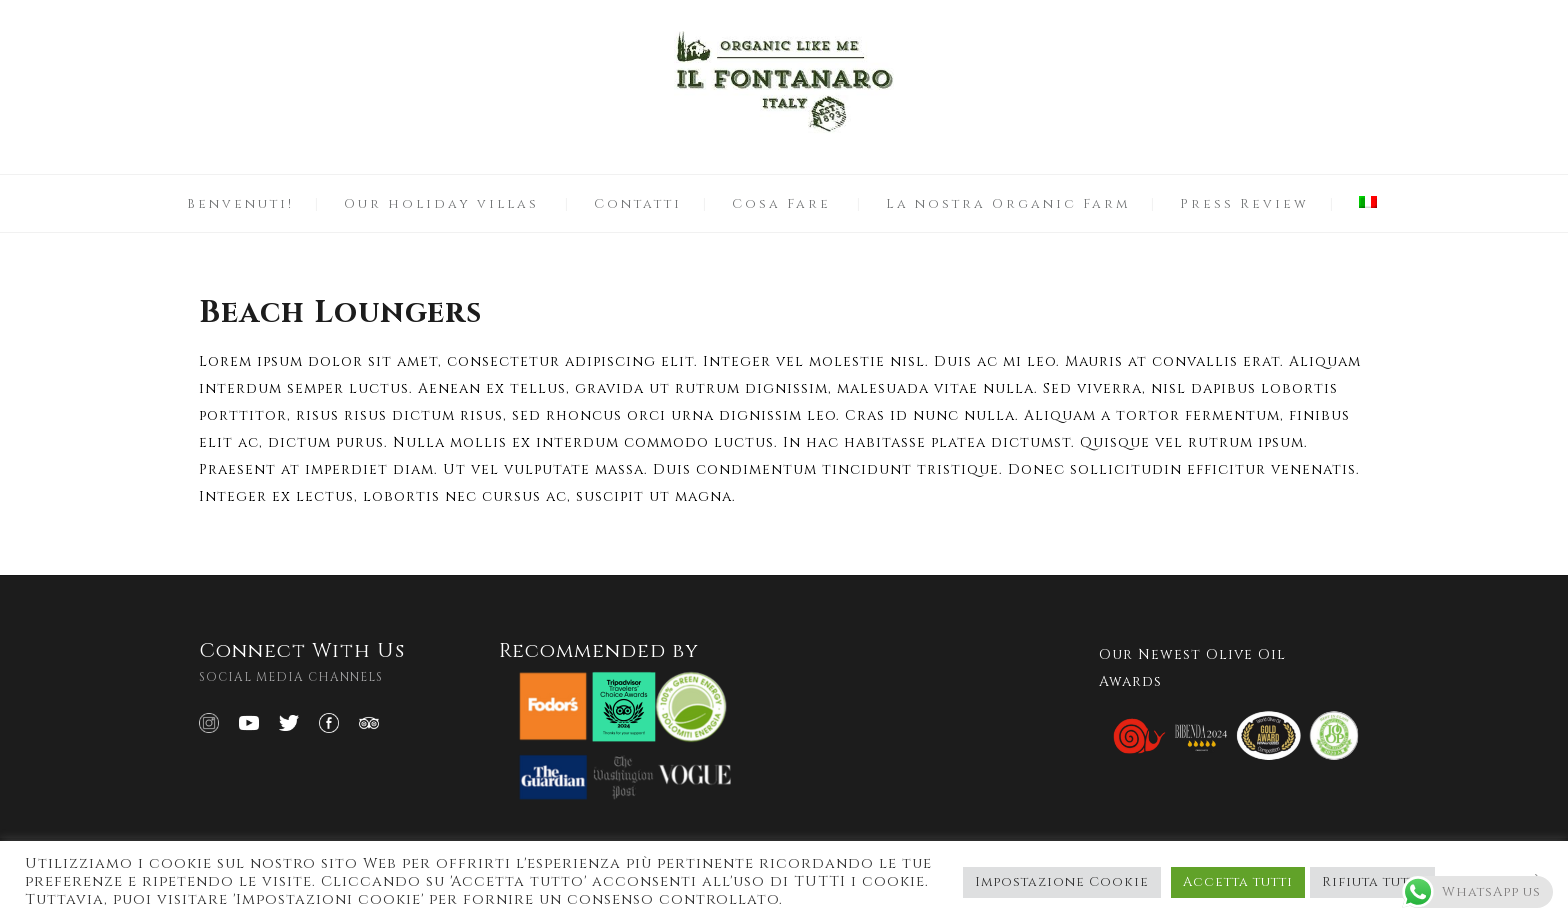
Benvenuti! (240, 204)
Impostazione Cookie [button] (1062, 882)
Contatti (638, 204)
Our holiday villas (441, 204)
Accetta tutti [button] (1238, 882)
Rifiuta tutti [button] (1372, 882)
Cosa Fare (781, 204)
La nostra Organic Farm (1008, 204)
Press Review (1244, 204)
